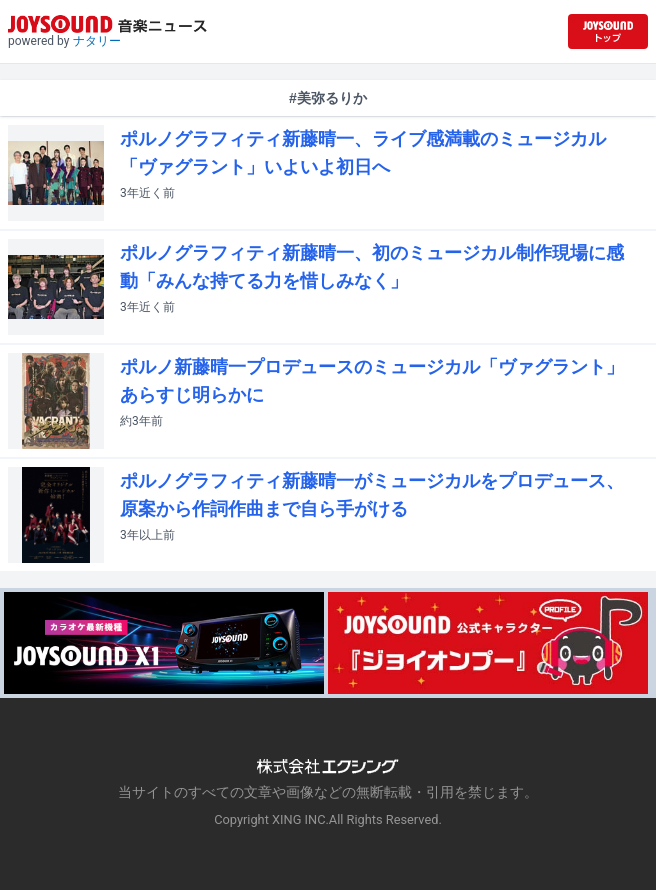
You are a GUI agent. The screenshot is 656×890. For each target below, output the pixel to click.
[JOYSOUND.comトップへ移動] (608, 31)
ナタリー (97, 41)
